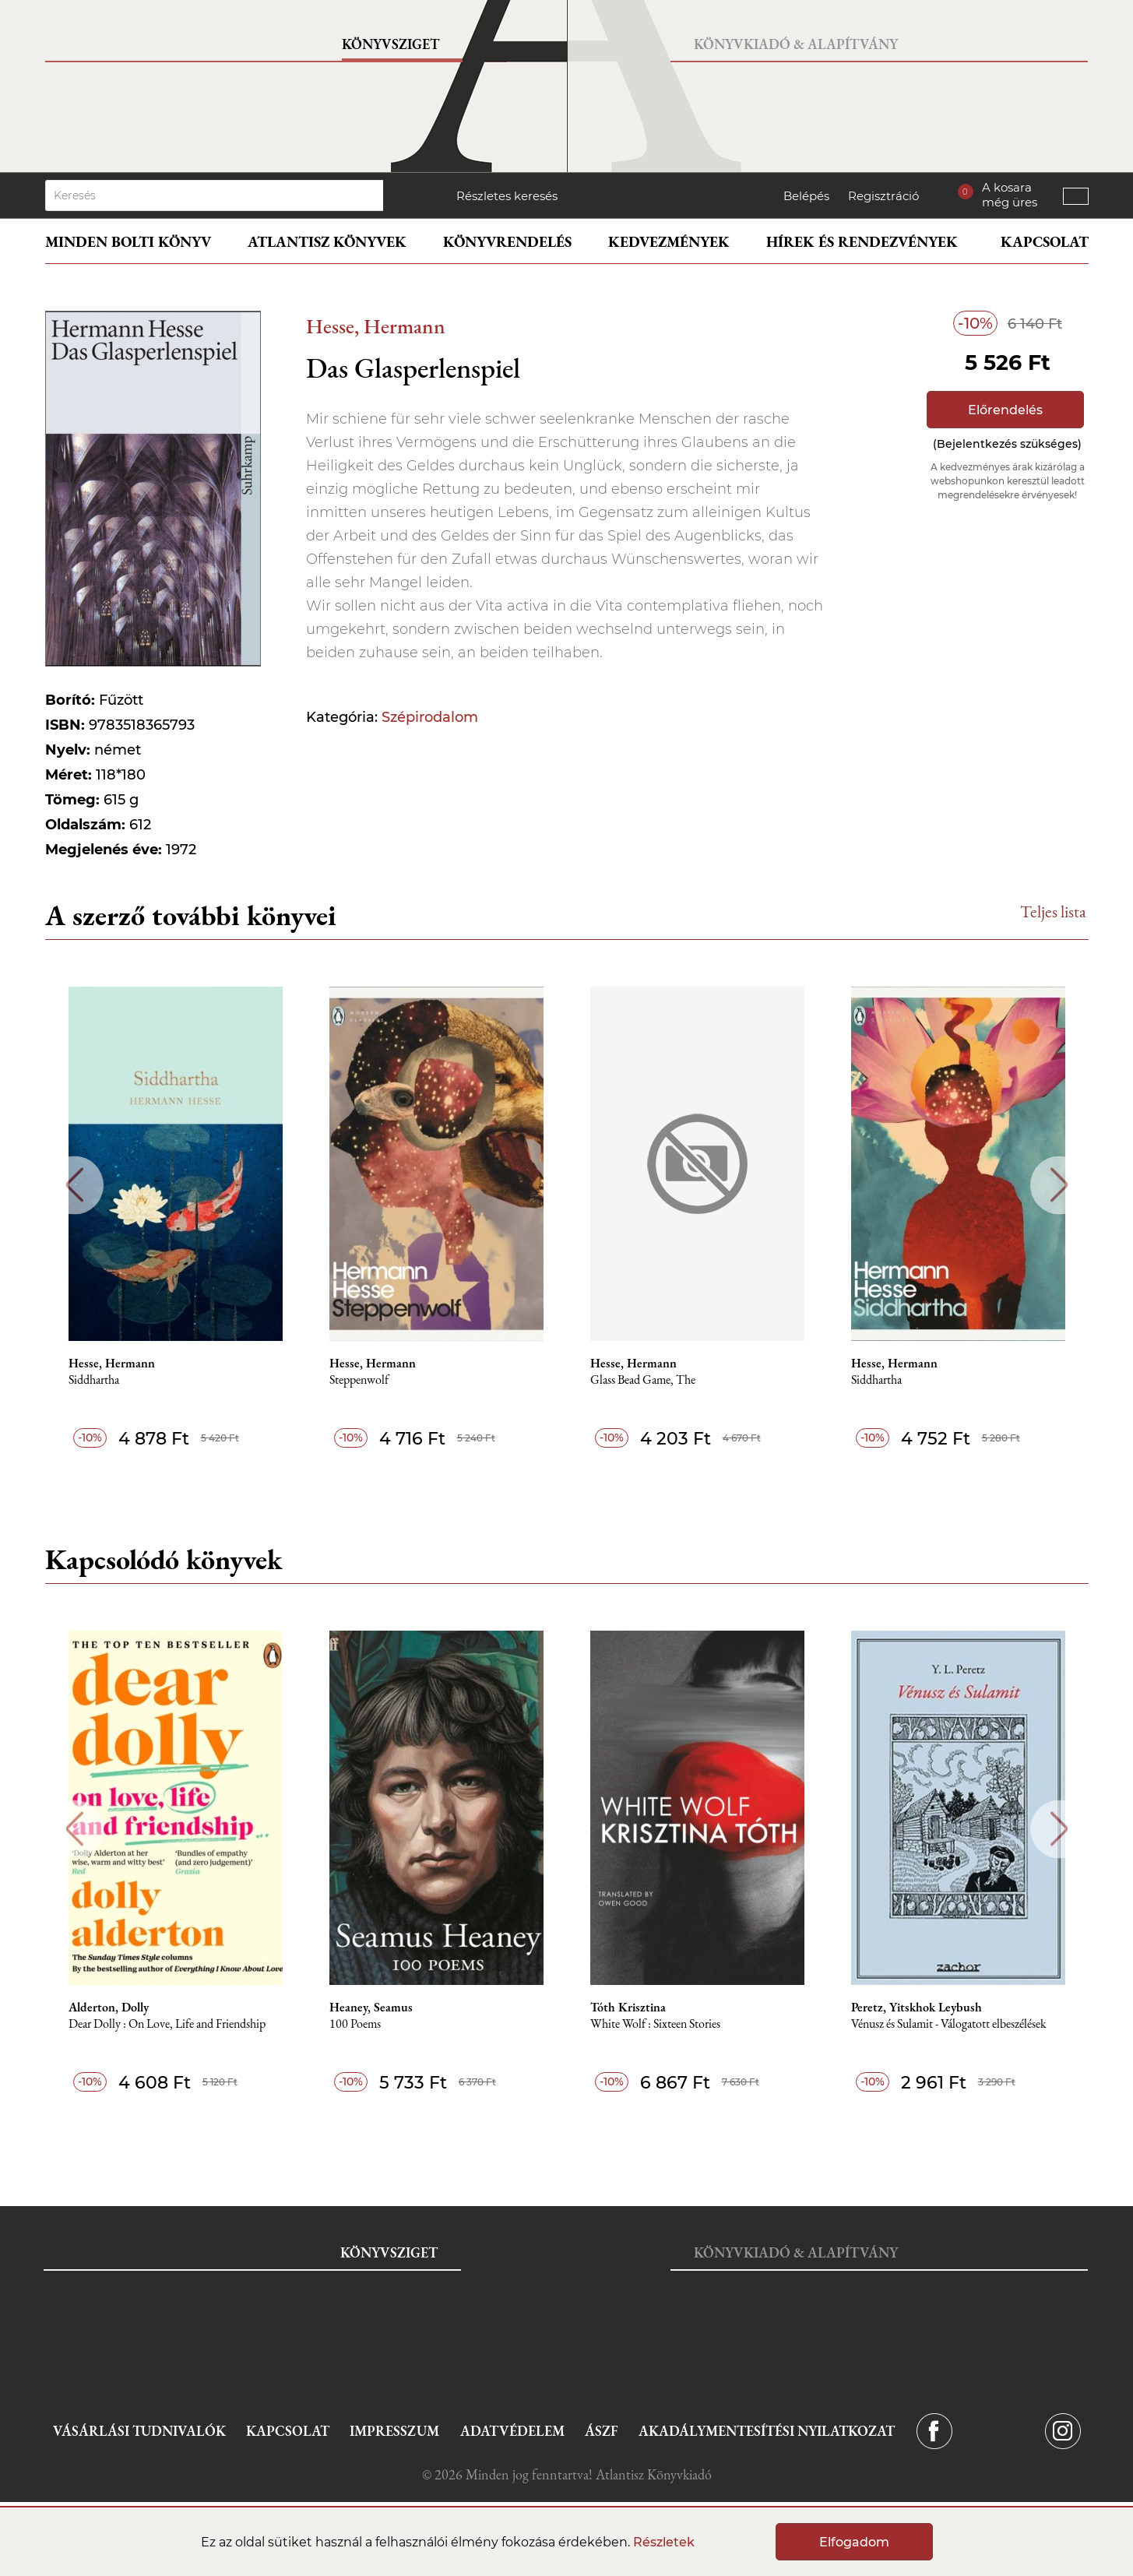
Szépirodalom (430, 717)
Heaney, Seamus (371, 2008)
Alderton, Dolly (109, 2008)
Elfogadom (854, 2542)
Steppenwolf (359, 1380)
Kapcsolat (1045, 242)
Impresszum (394, 2431)
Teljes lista (1053, 911)
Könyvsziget (390, 44)
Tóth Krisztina (628, 2008)
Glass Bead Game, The (642, 1380)
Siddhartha (94, 1380)
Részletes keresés (507, 195)
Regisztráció (883, 195)
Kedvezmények (669, 242)
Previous (74, 1185)
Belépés (806, 195)
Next (1059, 1185)
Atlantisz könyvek (327, 242)
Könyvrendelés (507, 242)
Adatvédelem (512, 2431)
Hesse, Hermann (375, 326)
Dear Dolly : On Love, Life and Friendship (167, 2024)
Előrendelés (1005, 410)
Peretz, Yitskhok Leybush (916, 2008)
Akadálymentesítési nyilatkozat (767, 2431)
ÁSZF (601, 2431)
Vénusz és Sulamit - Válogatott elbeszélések (949, 2024)
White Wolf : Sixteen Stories (655, 2024)
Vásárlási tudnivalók (139, 2431)
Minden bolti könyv (128, 242)
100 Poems (355, 2024)
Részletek (664, 2542)
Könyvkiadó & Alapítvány (796, 44)
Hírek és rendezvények (862, 242)
